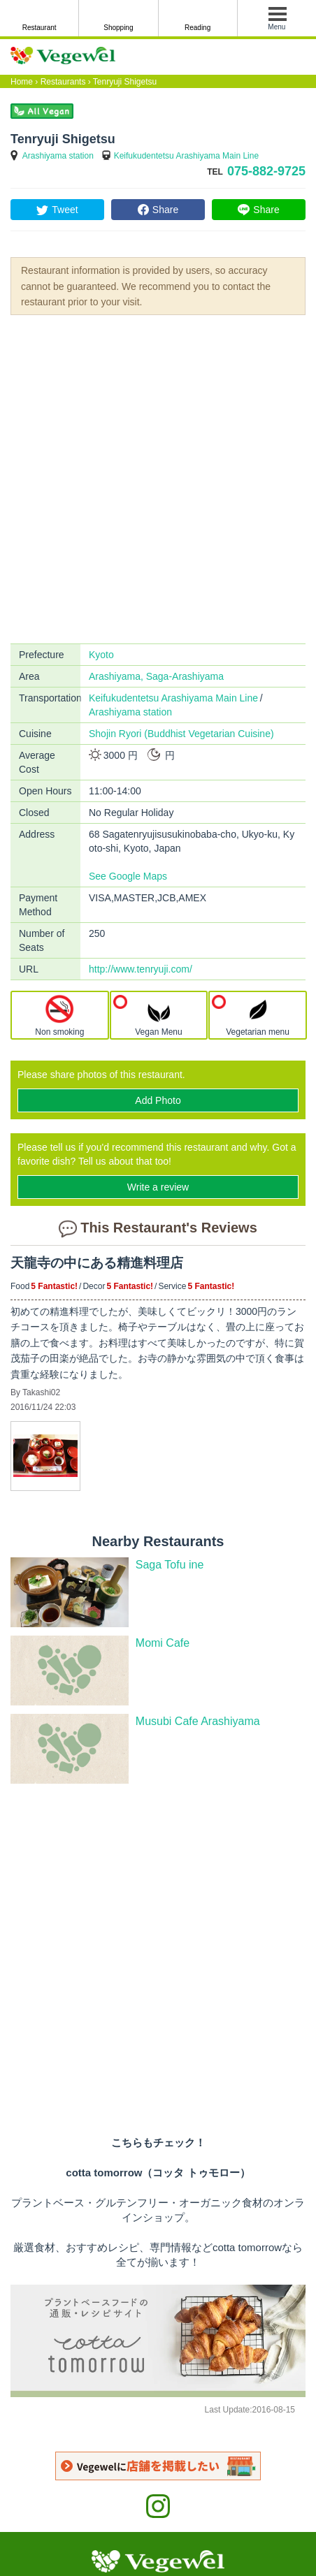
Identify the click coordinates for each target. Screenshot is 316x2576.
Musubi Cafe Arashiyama (198, 1721)
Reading (197, 27)
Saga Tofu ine (170, 1565)
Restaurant (39, 27)
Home (21, 82)
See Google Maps (128, 876)
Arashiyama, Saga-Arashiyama (156, 676)
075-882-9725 (266, 171)
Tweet (65, 209)
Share (165, 209)
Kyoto (101, 654)
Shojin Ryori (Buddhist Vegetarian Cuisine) (181, 733)
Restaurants (63, 82)
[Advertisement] (158, 478)
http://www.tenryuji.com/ (140, 969)
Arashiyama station (58, 156)
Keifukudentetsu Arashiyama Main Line (186, 156)
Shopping (118, 27)
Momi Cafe (162, 1643)
